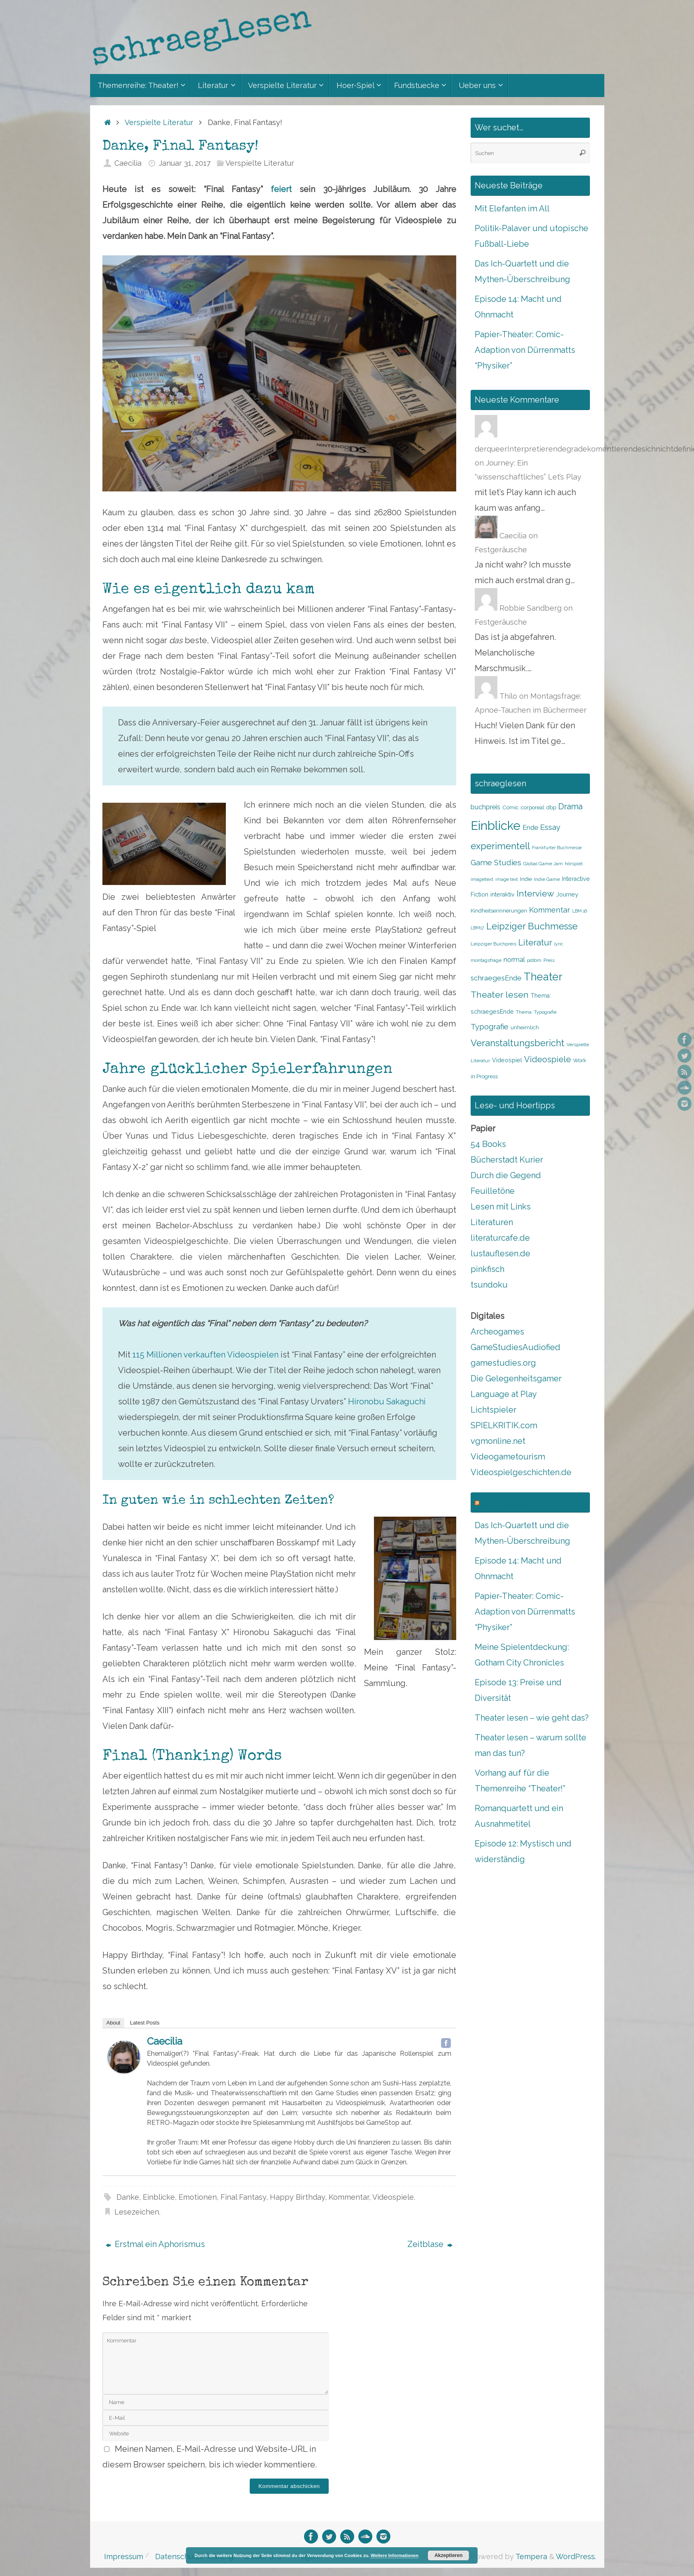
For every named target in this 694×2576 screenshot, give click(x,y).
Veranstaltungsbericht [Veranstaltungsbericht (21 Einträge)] (517, 1043)
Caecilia (128, 163)
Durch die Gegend (506, 1175)
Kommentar (349, 2197)
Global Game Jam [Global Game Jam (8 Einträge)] (543, 863)
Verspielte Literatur (159, 122)
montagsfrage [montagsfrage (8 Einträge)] (486, 960)
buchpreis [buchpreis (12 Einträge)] (485, 807)
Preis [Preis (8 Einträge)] (549, 960)
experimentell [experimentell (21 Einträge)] (500, 846)
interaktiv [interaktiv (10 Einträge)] (502, 894)
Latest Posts (145, 2023)
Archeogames (497, 1332)
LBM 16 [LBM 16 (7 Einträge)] (579, 910)
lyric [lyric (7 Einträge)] (558, 943)
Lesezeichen (136, 2212)
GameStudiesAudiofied (515, 1347)
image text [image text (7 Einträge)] (506, 879)
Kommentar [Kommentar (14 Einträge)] (549, 910)
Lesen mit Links (501, 1207)
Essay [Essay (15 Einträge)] (550, 827)
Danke (127, 2197)
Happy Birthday (297, 2197)
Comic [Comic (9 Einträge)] (510, 807)
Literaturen (492, 1222)
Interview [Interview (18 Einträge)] (535, 894)
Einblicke (159, 2197)
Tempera (531, 2556)
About (114, 2023)
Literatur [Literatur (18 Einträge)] (535, 942)
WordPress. (576, 2556)
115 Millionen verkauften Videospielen (205, 1355)
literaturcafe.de (500, 1238)
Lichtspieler (493, 1410)
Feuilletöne (493, 1191)
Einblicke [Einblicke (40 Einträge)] (495, 825)
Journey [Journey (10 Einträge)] (567, 894)
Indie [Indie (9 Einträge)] (526, 879)
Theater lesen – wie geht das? (532, 1718)
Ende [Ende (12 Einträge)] (530, 828)
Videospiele (393, 2197)
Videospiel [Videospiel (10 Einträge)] (507, 1060)
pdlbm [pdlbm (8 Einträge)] (534, 960)
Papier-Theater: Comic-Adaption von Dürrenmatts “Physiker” (525, 350)
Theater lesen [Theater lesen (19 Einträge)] (500, 994)
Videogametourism (508, 1457)
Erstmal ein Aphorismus (155, 2244)
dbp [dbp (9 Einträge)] (551, 807)
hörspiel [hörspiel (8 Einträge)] (574, 863)
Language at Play (504, 1394)
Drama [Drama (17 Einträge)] (570, 806)
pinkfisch (487, 1269)
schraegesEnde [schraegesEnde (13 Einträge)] (496, 978)
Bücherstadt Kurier (507, 1160)
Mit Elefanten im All (512, 208)
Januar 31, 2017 (185, 163)
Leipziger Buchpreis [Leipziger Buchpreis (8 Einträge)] (493, 944)
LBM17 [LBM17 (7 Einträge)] (477, 927)
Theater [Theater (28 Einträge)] (543, 977)
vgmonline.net (498, 1441)
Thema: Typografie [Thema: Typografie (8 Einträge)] (536, 1012)
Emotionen (198, 2197)
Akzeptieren (448, 2555)
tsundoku (489, 1285)
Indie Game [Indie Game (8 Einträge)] (547, 879)
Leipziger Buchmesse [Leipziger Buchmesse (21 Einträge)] (532, 926)
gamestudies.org (503, 1363)
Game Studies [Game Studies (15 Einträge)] (496, 862)
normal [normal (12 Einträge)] (514, 960)
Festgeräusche (501, 549)
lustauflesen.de (500, 1253)
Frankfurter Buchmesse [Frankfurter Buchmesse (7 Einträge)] (557, 847)
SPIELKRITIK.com (504, 1425)
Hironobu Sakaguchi (387, 1401)
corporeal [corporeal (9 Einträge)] (532, 807)
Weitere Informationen (394, 2555)
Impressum (123, 2556)
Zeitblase (430, 2244)
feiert (285, 189)
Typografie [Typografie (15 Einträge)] (489, 1026)
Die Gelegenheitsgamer (516, 1378)
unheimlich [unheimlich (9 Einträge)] (525, 1027)
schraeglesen (507, 1502)
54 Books (488, 1144)
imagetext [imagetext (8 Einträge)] (482, 879)
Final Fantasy (243, 2197)
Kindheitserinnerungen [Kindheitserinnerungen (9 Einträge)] (499, 911)
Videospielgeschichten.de (521, 1472)
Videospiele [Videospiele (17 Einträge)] (547, 1059)
